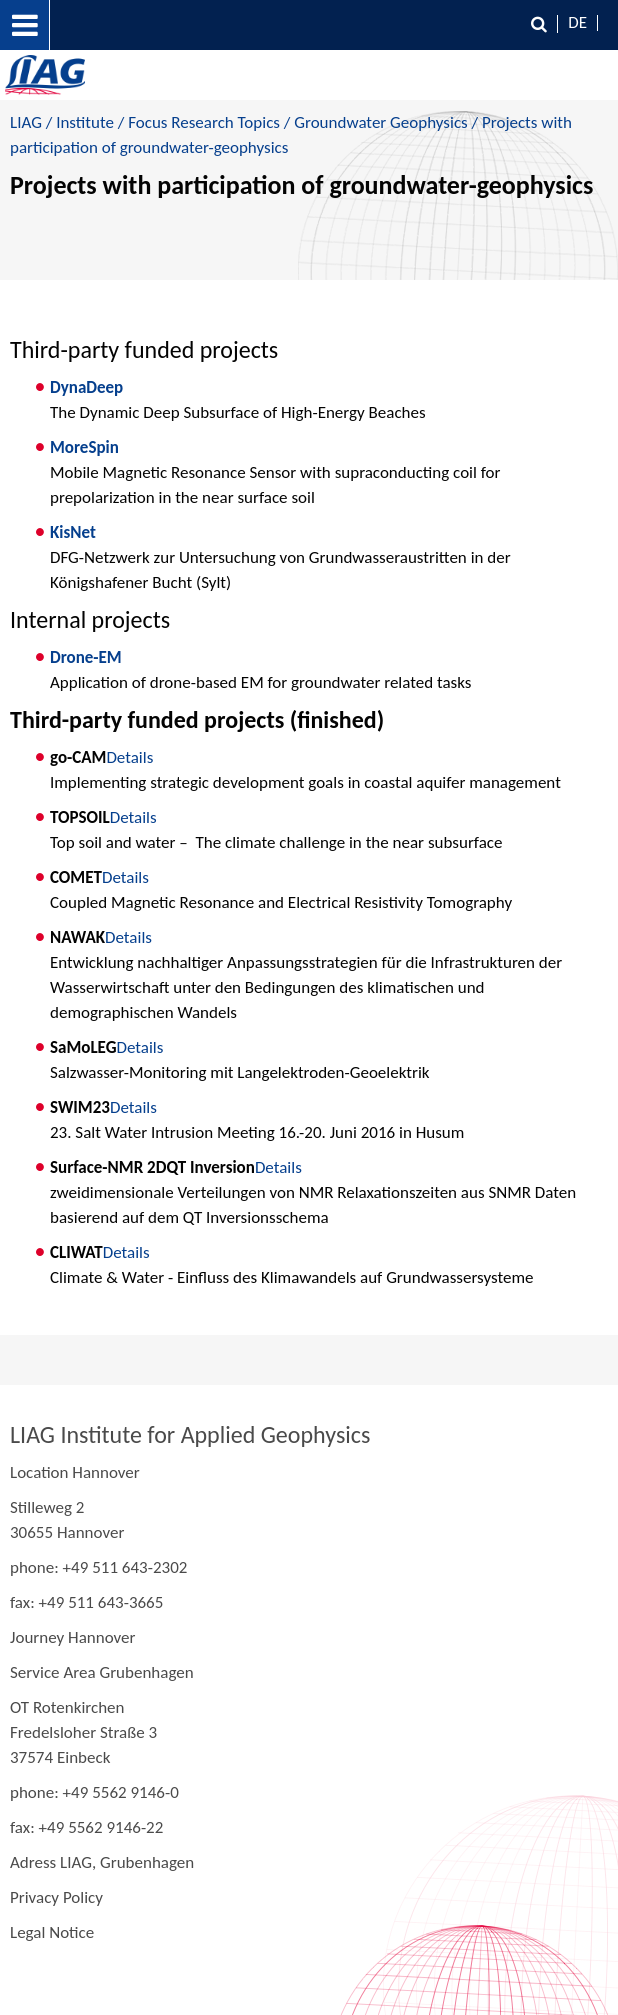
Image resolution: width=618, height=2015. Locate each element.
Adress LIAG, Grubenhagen (102, 1862)
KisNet (73, 532)
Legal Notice (52, 1932)
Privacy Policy (56, 1897)
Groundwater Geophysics (380, 122)
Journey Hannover (72, 1637)
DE (577, 22)
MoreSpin (84, 447)
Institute (85, 122)
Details (129, 757)
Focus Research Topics (204, 122)
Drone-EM (86, 657)
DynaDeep (86, 387)
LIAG (26, 122)
